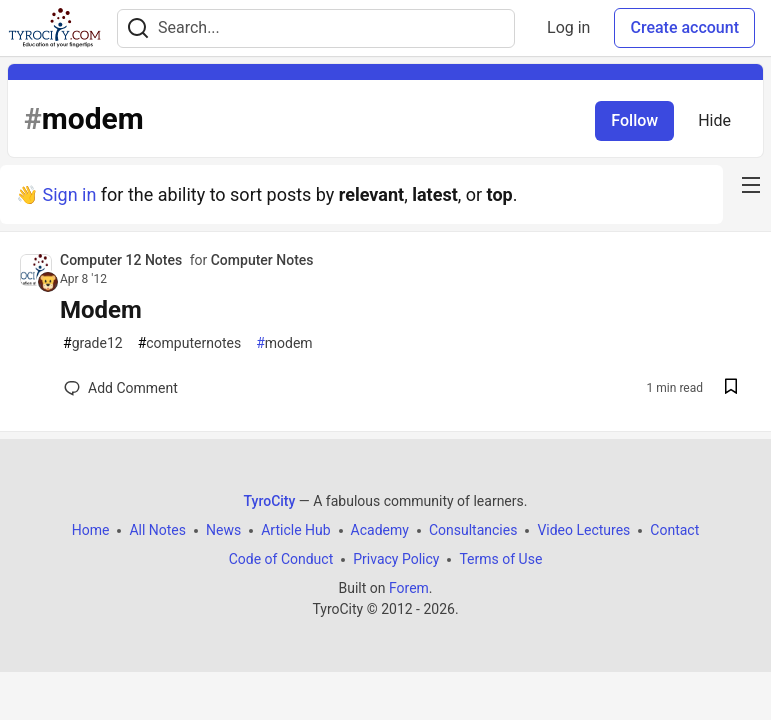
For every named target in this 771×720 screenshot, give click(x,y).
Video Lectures (583, 530)
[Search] (138, 28)
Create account (684, 27)
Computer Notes (262, 260)
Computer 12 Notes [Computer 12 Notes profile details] (121, 260)
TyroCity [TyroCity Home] (270, 501)
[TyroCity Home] (54, 28)
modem (284, 343)
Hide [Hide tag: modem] (714, 120)
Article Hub (295, 530)
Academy (380, 530)
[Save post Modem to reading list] (731, 388)
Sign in (69, 194)
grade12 (93, 343)
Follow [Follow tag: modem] (634, 120)
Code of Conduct (281, 559)
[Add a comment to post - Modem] (121, 388)
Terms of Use (500, 559)
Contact (674, 530)
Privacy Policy (396, 559)
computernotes (190, 343)
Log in (568, 27)
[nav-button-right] (751, 185)
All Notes (157, 530)
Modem (101, 310)
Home (91, 530)
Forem (409, 588)
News (223, 530)
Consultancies (473, 530)
